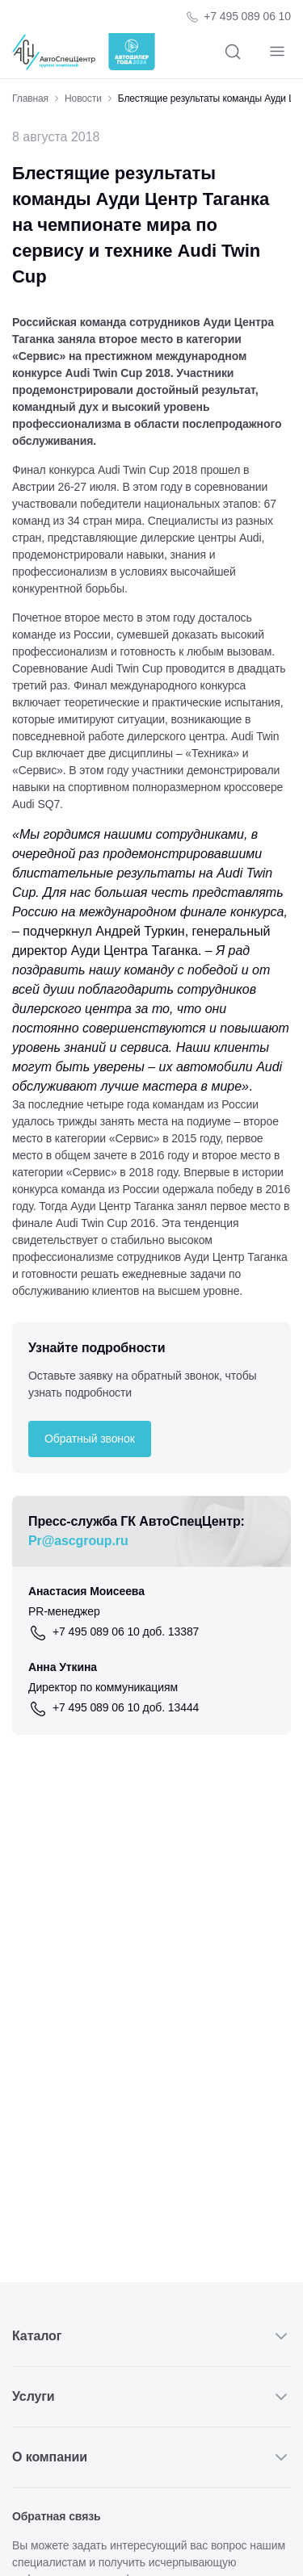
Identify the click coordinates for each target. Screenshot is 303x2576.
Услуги (151, 2396)
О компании (151, 2457)
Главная (30, 98)
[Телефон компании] (238, 16)
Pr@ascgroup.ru (78, 1541)
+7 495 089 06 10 (247, 16)
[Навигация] (277, 52)
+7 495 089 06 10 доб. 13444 (126, 1707)
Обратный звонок (89, 1438)
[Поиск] (232, 52)
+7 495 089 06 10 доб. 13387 (126, 1631)
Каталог (151, 2336)
